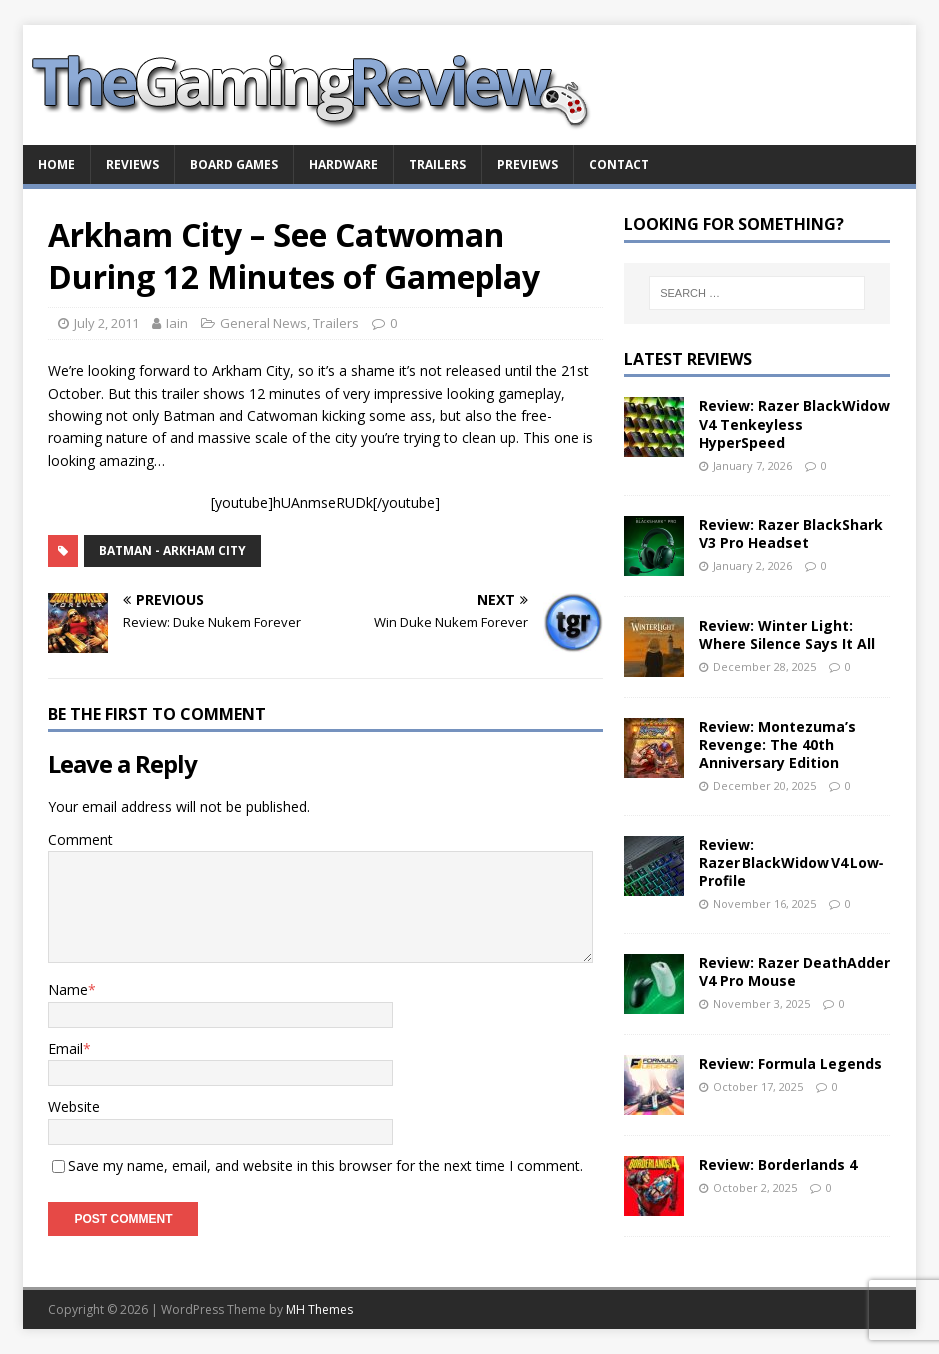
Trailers (437, 164)
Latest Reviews (688, 359)
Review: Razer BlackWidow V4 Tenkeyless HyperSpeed (794, 423)
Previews (527, 164)
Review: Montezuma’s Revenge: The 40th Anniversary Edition (777, 744)
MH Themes (319, 1309)
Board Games (234, 164)
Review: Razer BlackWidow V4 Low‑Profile (791, 862)
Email (65, 1048)
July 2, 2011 (106, 323)
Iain (177, 323)
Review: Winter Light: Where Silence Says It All (787, 634)
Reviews (132, 164)
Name (68, 989)
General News (263, 323)
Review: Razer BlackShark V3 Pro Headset (791, 533)
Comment (80, 839)
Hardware (343, 164)
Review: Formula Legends (790, 1063)
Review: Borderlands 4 (778, 1164)
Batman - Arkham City (172, 550)
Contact (619, 164)
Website (74, 1106)
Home (56, 164)
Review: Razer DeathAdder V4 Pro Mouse (794, 971)
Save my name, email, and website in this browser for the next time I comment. (325, 1165)
